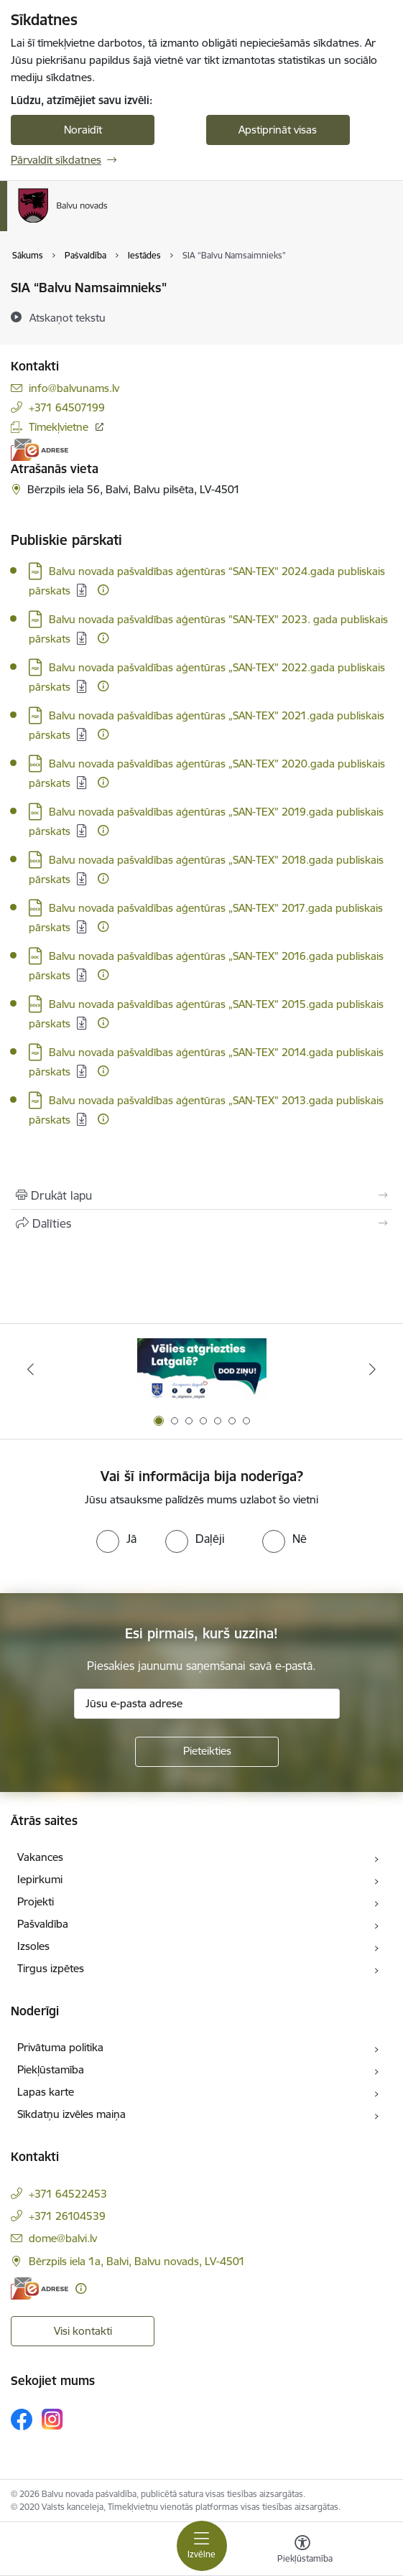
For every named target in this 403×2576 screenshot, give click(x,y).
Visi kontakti (83, 2331)
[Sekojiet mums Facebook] (21, 2419)
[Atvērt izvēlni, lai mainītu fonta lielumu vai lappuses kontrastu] (302, 2550)
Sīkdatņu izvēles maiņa (71, 2114)
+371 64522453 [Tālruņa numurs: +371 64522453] (68, 2194)
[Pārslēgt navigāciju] (202, 2546)
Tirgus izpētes (50, 1968)
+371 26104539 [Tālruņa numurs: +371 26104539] (67, 2216)
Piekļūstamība (50, 2069)
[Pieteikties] (207, 1752)
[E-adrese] (39, 450)
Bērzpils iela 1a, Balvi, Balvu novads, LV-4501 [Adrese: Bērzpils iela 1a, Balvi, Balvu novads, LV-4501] (137, 2261)
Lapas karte (45, 2092)
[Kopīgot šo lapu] (201, 1223)
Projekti (35, 1901)
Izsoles (33, 1946)
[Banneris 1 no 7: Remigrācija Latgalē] (202, 1369)
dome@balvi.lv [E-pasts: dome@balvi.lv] (63, 2238)
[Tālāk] (372, 1369)
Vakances (40, 1857)
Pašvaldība (42, 1924)
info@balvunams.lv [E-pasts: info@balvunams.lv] (74, 388)
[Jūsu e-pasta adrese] (207, 1704)
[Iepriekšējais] (30, 1369)
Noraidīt (83, 129)
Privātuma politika (60, 2047)
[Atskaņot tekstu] (67, 317)
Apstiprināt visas (277, 129)
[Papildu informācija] (103, 589)
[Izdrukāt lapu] (201, 1195)
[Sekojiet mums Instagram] (52, 2419)
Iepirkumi (39, 1879)
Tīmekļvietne (58, 427)
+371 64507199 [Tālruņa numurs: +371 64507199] (67, 407)
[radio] (116, 1538)
